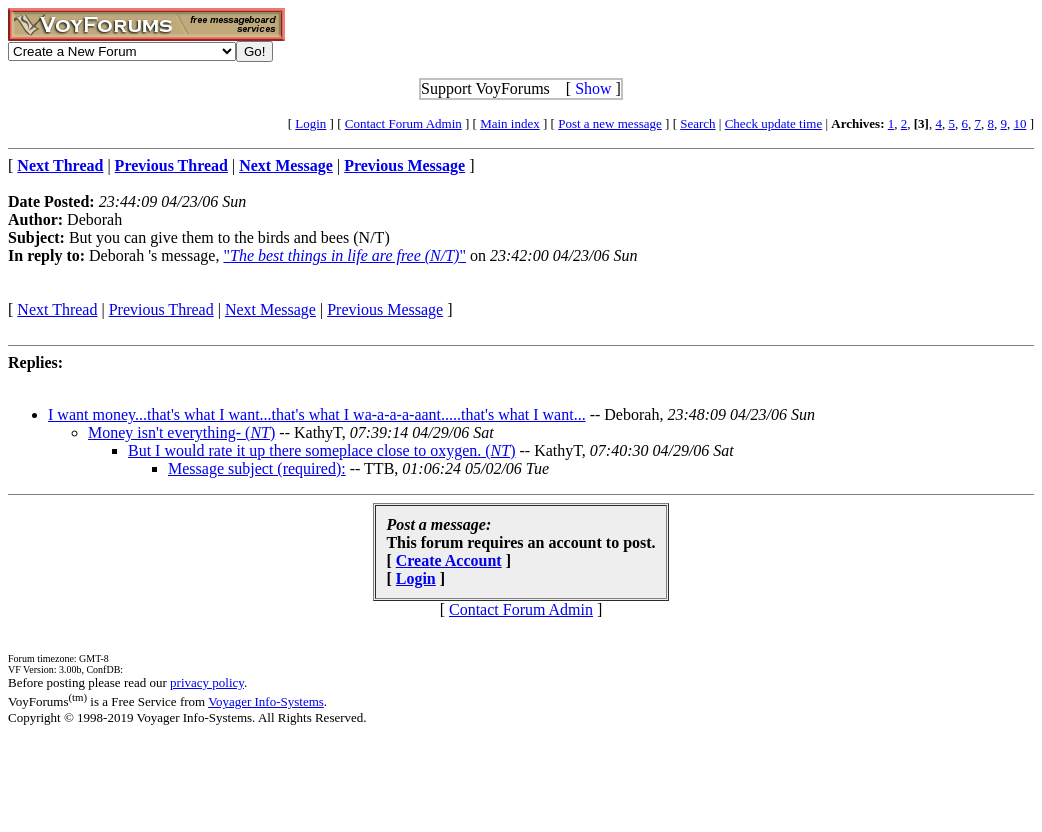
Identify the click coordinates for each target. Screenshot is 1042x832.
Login (310, 123)
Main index (510, 123)
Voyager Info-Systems (266, 701)
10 (1019, 123)
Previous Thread (161, 309)
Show (593, 88)
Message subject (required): (257, 468)
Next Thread (57, 309)
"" (344, 255)
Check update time (773, 123)
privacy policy (207, 682)
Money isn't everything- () (181, 432)
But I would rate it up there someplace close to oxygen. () (321, 450)
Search (697, 123)
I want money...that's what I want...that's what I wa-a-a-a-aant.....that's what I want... (317, 414)
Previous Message (385, 309)
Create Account (449, 560)
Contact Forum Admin (403, 123)
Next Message (270, 309)
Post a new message (610, 123)
